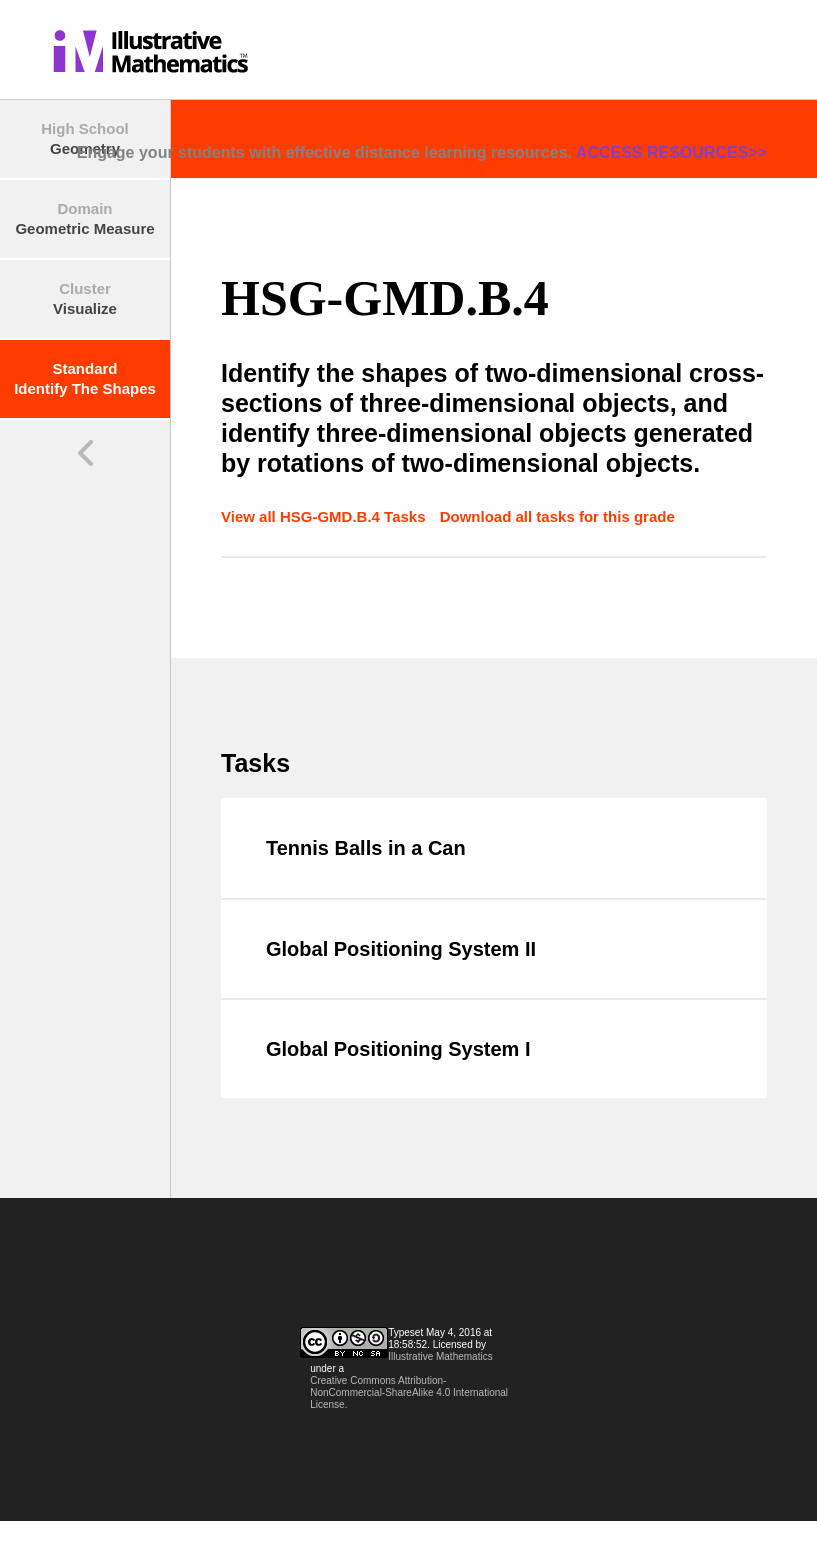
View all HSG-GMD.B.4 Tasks (325, 516)
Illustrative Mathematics (440, 1356)
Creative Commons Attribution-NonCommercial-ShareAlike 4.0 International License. (409, 1392)
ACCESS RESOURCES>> (671, 152)
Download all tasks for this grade (557, 516)
